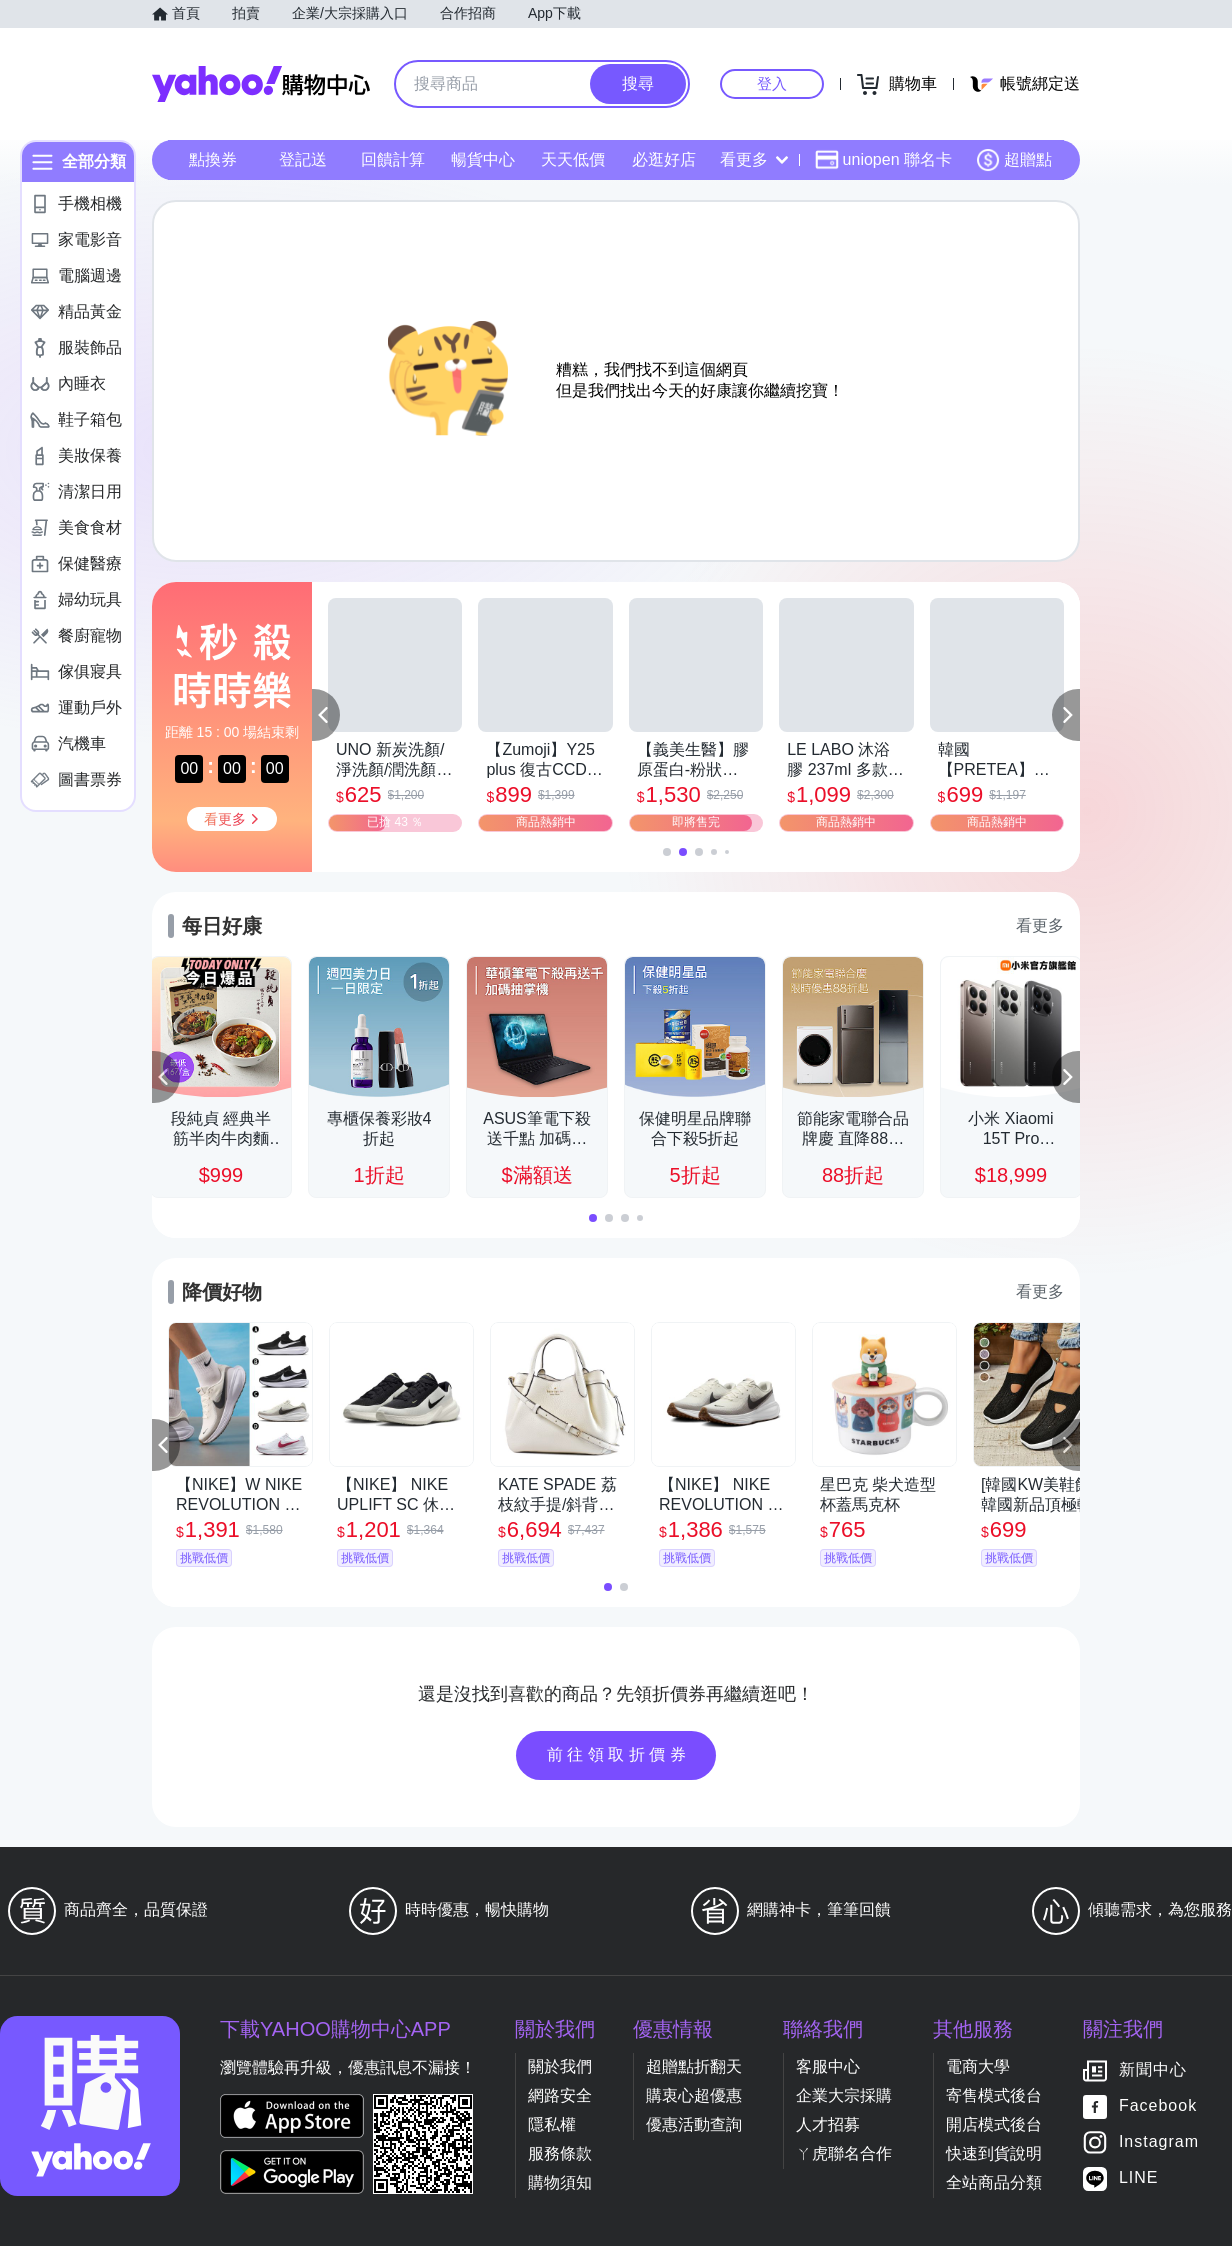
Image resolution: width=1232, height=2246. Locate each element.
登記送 (303, 159)
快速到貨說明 (994, 2153)
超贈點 (1014, 160)
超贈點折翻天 (694, 2066)
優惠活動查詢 (694, 2124)
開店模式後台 (994, 2124)
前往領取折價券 (619, 1754)
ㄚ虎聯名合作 (844, 2153)
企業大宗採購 (844, 2095)
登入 (772, 83)
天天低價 (573, 159)
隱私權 (552, 2124)
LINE (1139, 2178)
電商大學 (978, 2066)
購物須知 (560, 2182)
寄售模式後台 (994, 2095)
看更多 (754, 159)
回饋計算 (393, 159)
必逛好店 (664, 159)
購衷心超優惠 (694, 2095)
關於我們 (560, 2066)
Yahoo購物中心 (261, 84)
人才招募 (828, 2124)
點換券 (213, 159)
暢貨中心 (483, 159)
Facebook (1158, 2106)
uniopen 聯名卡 (883, 160)
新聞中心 (1153, 2070)
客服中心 (828, 2066)
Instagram (1159, 2142)
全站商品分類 (994, 2182)
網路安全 (560, 2095)
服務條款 (560, 2153)
